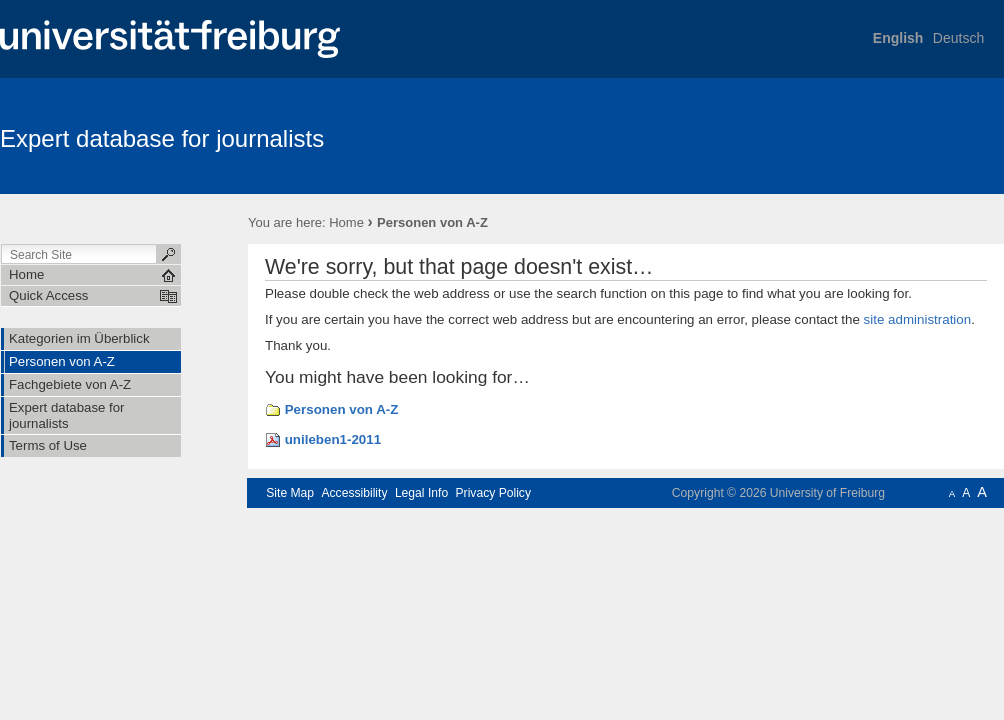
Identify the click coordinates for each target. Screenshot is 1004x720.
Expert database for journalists (162, 138)
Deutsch (958, 38)
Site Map (290, 493)
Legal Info (421, 493)
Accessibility (354, 493)
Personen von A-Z (342, 409)
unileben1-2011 (333, 439)
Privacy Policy (493, 493)
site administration (918, 319)
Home (346, 222)
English (898, 38)
